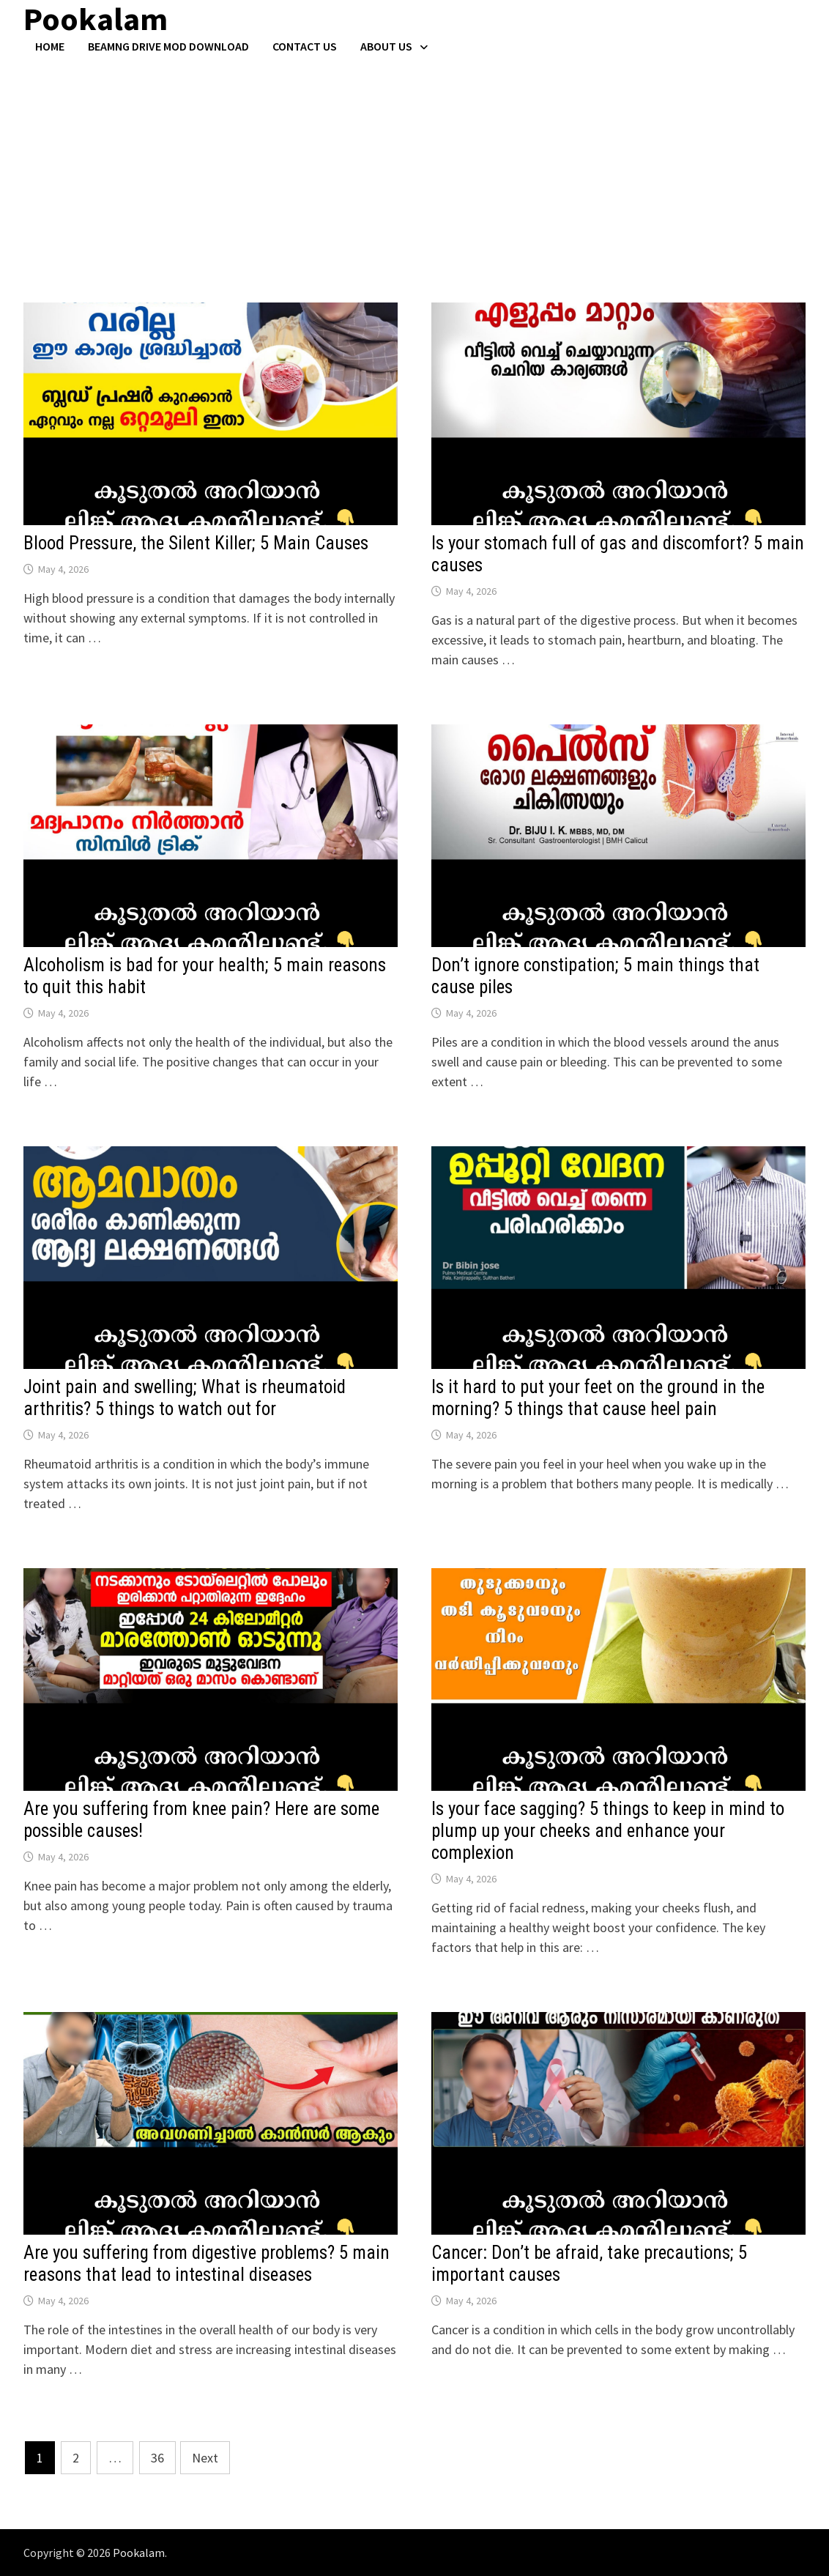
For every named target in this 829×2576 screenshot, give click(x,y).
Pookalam (139, 2552)
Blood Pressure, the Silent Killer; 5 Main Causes (195, 543)
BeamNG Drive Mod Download (168, 46)
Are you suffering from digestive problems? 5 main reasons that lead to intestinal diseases (206, 2263)
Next (205, 2457)
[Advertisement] (414, 163)
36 (157, 2457)
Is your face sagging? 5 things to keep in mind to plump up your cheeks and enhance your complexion (607, 1830)
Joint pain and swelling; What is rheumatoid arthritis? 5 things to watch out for (184, 1397)
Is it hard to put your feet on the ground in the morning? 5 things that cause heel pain (598, 1397)
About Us (386, 46)
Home (49, 46)
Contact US (304, 46)
